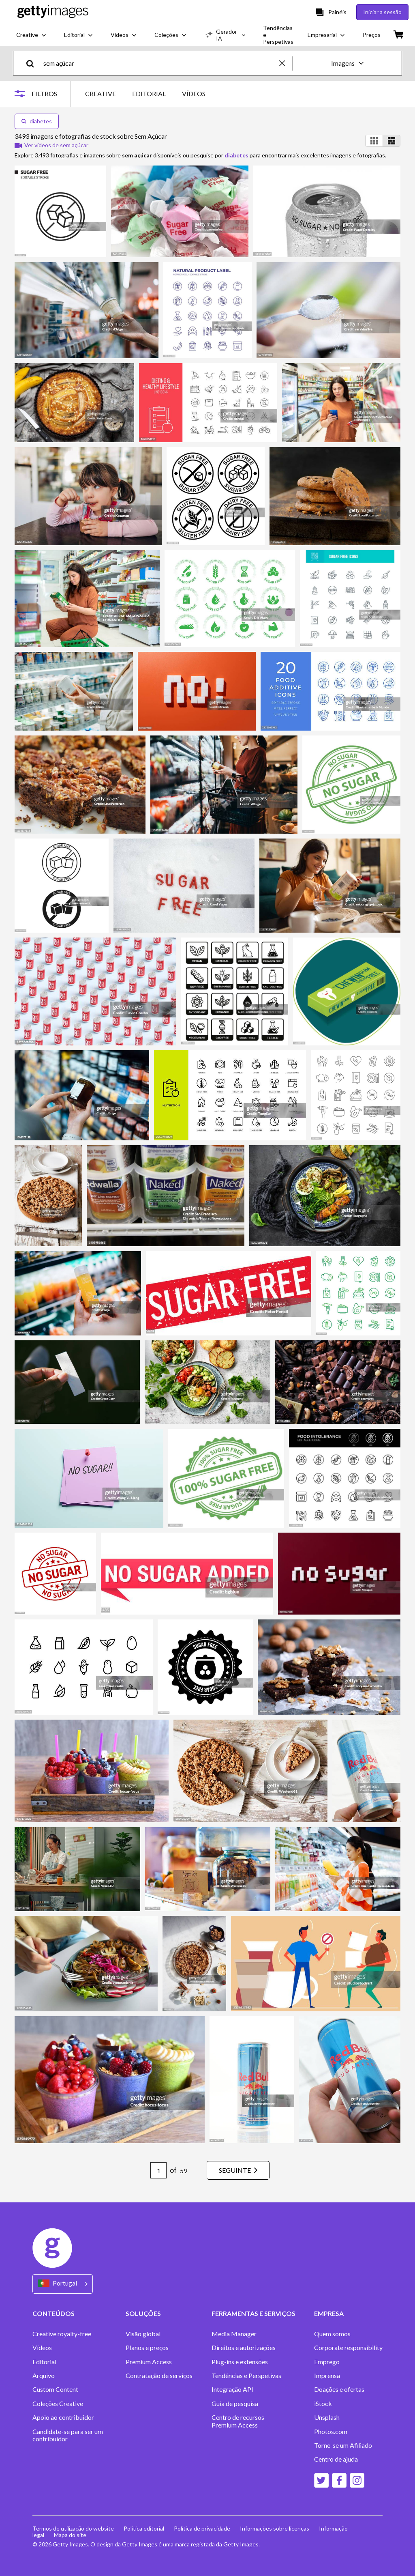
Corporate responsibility (348, 2347)
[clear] (285, 63)
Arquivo (43, 2375)
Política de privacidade (202, 2528)
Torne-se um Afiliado (343, 2445)
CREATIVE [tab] (100, 93)
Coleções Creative (57, 2403)
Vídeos (42, 2347)
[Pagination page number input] (158, 2170)
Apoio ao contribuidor (63, 2417)
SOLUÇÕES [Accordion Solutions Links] (143, 2313)
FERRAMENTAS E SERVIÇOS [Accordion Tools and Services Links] (253, 2313)
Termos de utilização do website (73, 2528)
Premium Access (149, 2361)
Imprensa (327, 2375)
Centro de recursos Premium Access (238, 2421)
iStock (323, 2403)
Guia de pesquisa (235, 2403)
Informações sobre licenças (274, 2528)
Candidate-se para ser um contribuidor (67, 2435)
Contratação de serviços (159, 2375)
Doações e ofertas (339, 2389)
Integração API (232, 2389)
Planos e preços (147, 2347)
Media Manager (234, 2333)
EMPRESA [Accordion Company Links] (329, 2313)
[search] (33, 63)
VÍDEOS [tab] (193, 93)
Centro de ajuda (336, 2459)
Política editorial (144, 2528)
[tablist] (145, 93)
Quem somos (332, 2333)
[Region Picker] (62, 2283)
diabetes (36, 121)
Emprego (327, 2361)
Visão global (143, 2333)
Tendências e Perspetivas (246, 2375)
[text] (160, 63)
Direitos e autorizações (244, 2347)
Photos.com (330, 2431)
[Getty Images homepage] (52, 12)
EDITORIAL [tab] (149, 93)
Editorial (44, 2361)
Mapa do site (70, 2534)
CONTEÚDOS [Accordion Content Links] (53, 2313)
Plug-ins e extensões (240, 2361)
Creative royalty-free (61, 2333)
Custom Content (55, 2389)
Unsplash (327, 2417)
